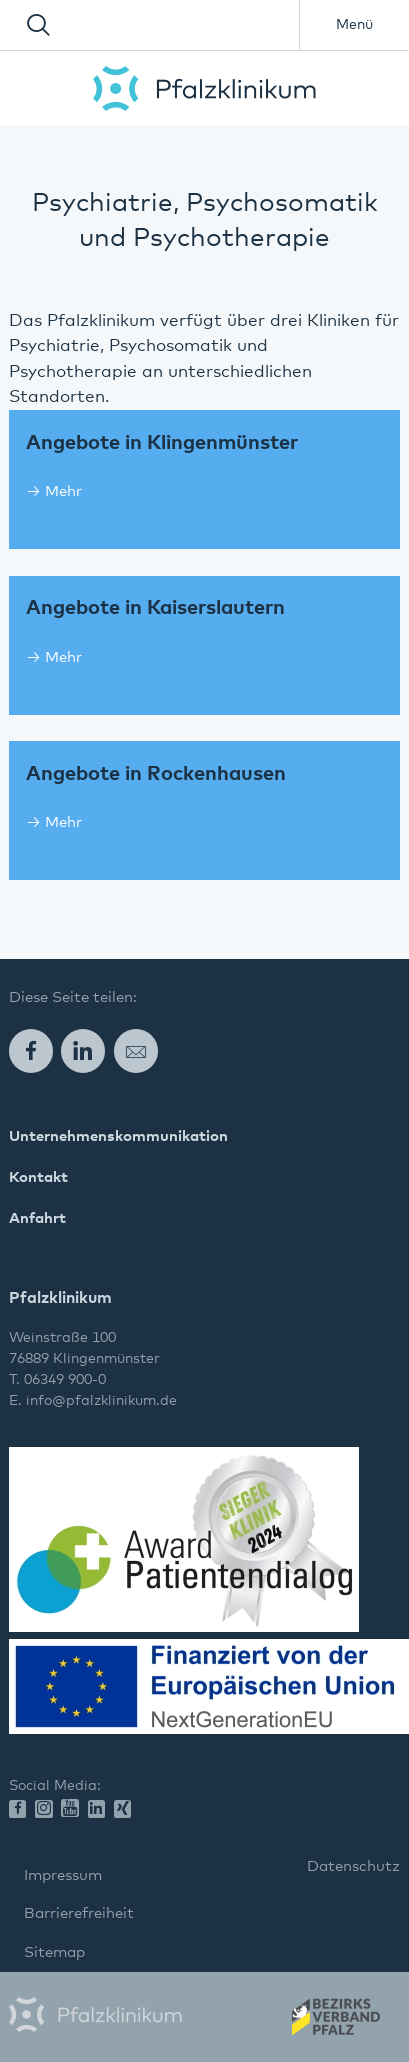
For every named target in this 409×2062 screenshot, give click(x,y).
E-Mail (136, 1050)
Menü (354, 25)
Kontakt (38, 1177)
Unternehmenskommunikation (118, 1136)
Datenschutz (353, 1866)
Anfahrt (37, 1218)
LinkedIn (83, 1050)
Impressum (63, 1875)
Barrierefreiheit (79, 1913)
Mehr (63, 491)
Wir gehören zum (334, 2023)
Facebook (31, 1050)
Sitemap (54, 1952)
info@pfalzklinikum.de (101, 1401)
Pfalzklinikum (204, 88)
